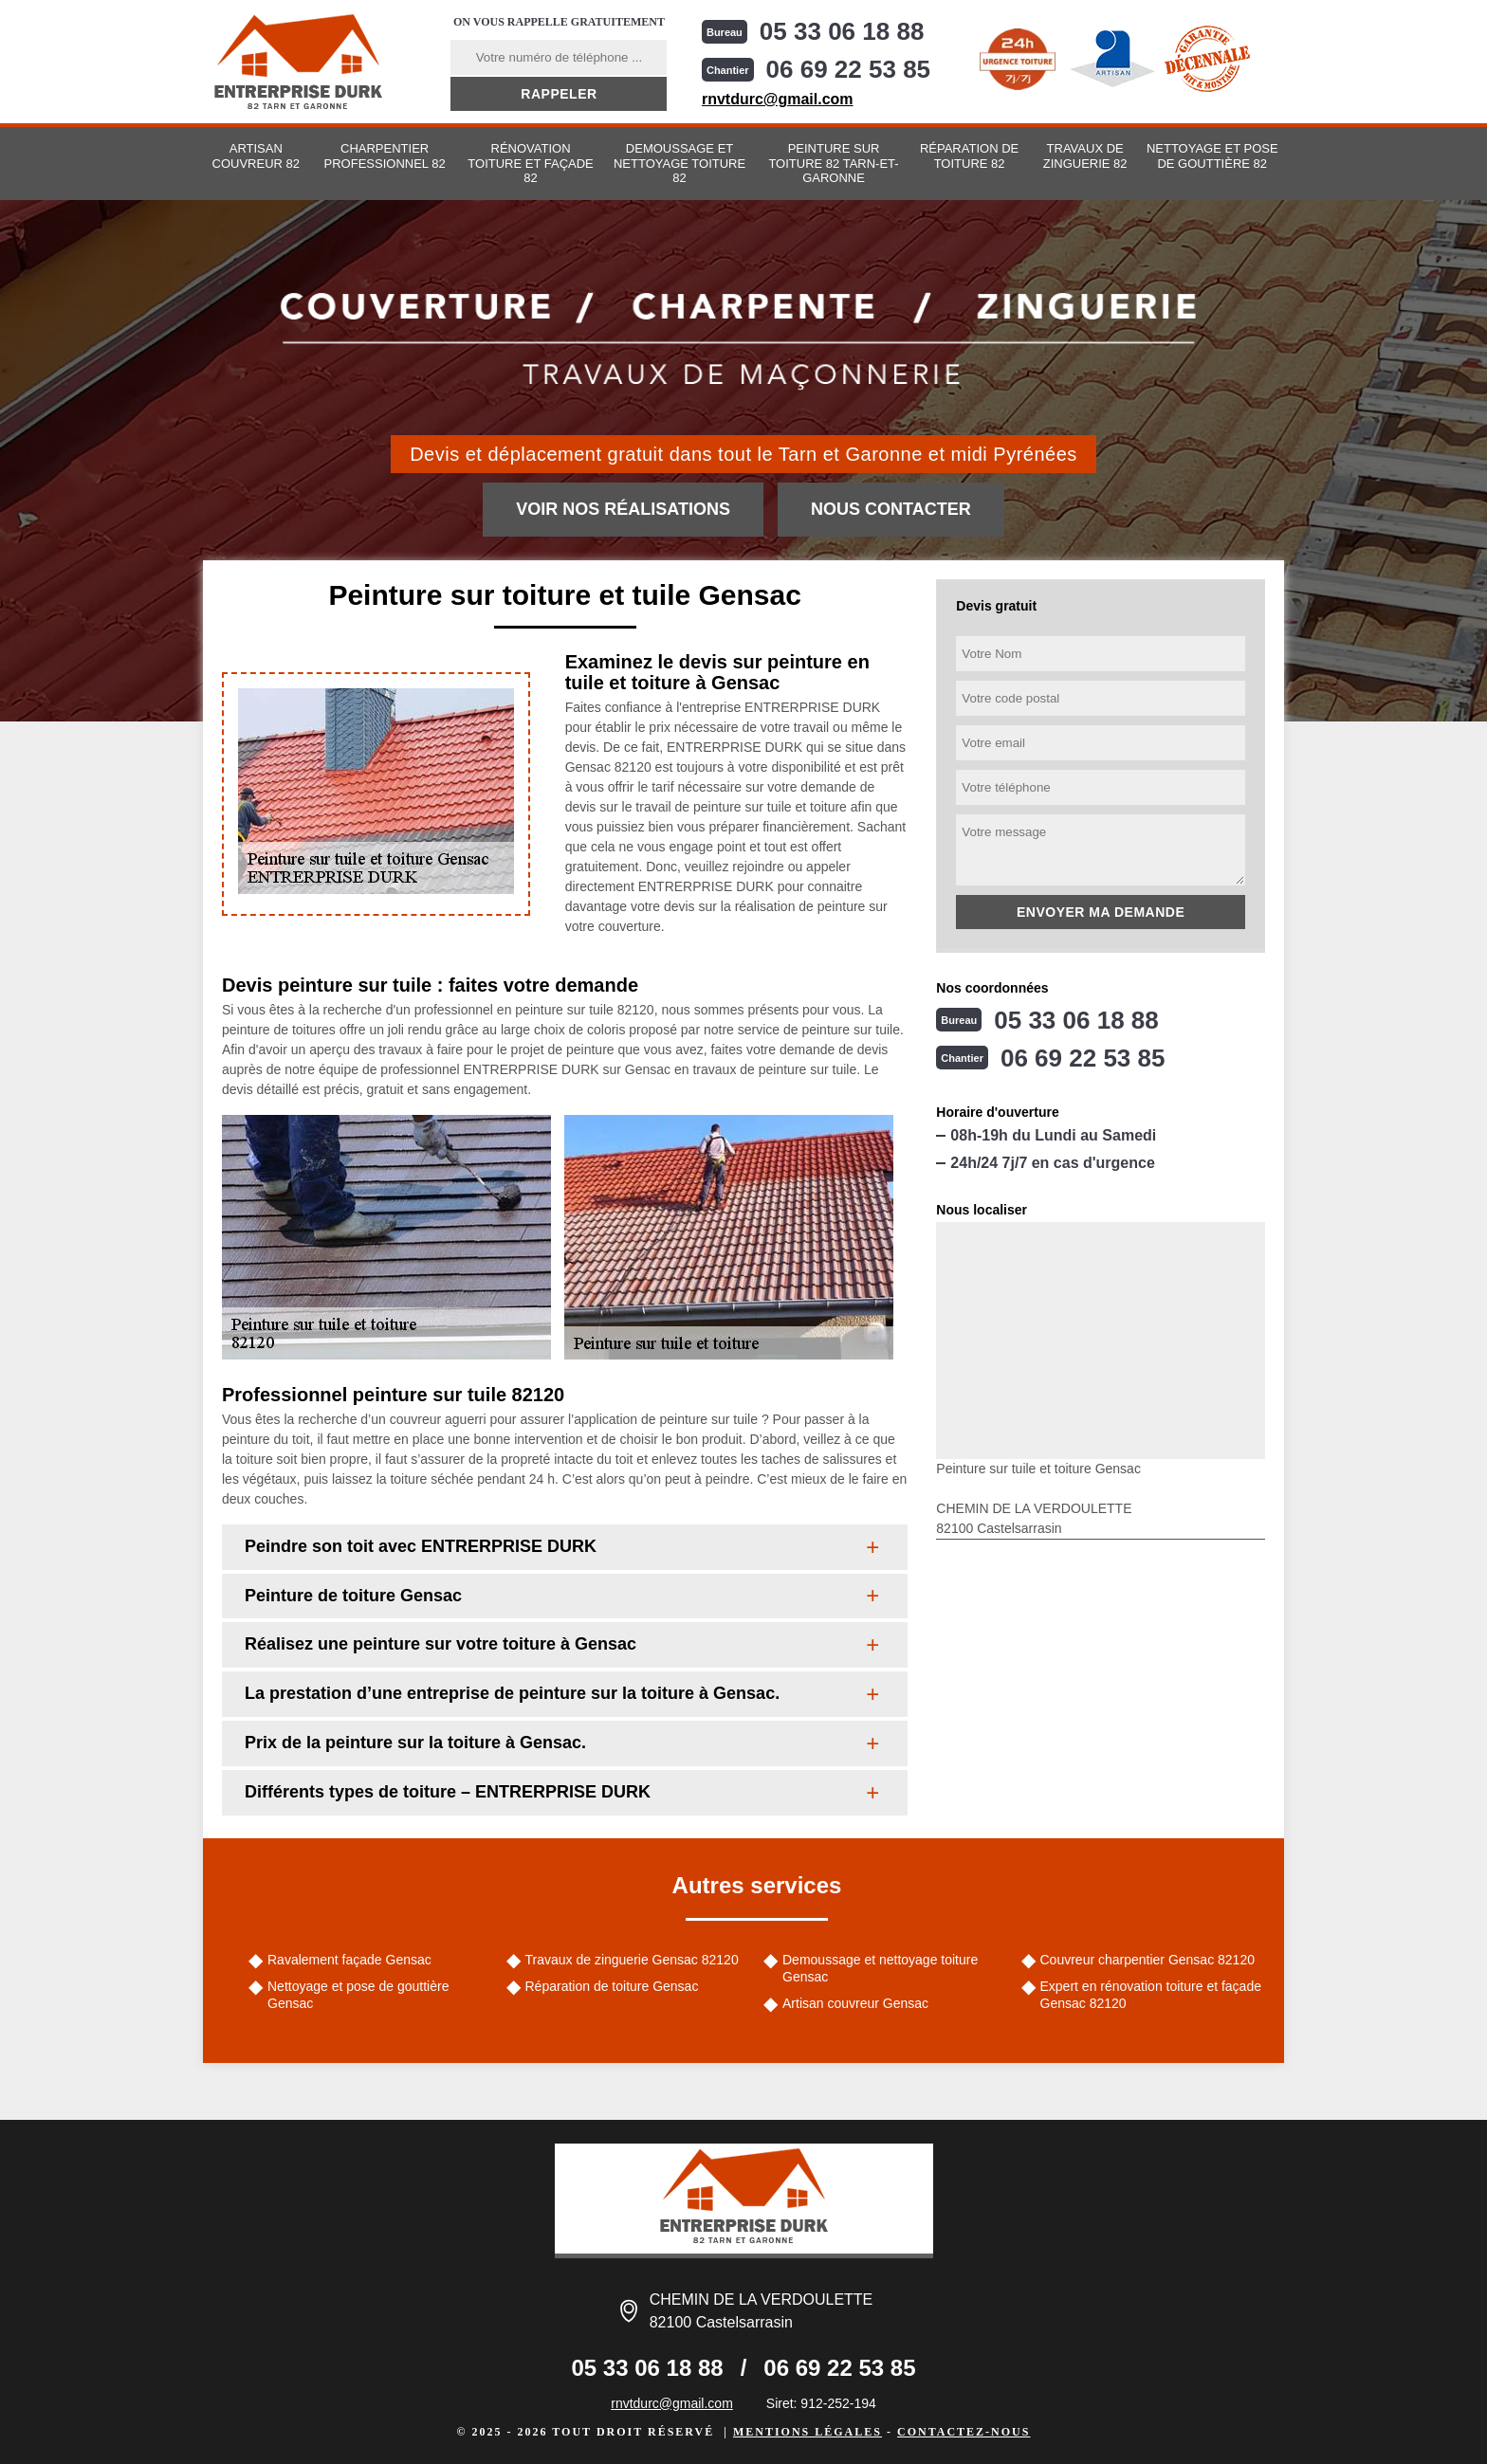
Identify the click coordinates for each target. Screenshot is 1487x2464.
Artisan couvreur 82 (256, 156)
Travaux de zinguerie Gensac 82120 (632, 1959)
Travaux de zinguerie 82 (1085, 156)
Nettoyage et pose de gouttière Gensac (358, 1995)
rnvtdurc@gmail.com (778, 99)
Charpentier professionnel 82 (385, 156)
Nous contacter (891, 509)
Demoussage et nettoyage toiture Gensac (880, 1968)
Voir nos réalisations (623, 509)
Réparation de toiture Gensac (612, 1986)
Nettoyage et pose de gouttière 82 (1212, 156)
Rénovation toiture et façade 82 (530, 163)
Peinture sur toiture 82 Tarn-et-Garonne (833, 163)
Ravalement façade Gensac (349, 1959)
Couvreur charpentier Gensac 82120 (1147, 1959)
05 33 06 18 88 (842, 31)
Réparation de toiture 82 (969, 156)
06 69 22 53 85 (848, 69)
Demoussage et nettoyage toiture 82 (679, 163)
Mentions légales (807, 2431)
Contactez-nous (963, 2431)
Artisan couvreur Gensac (855, 2003)
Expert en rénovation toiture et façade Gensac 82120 (1150, 1995)
